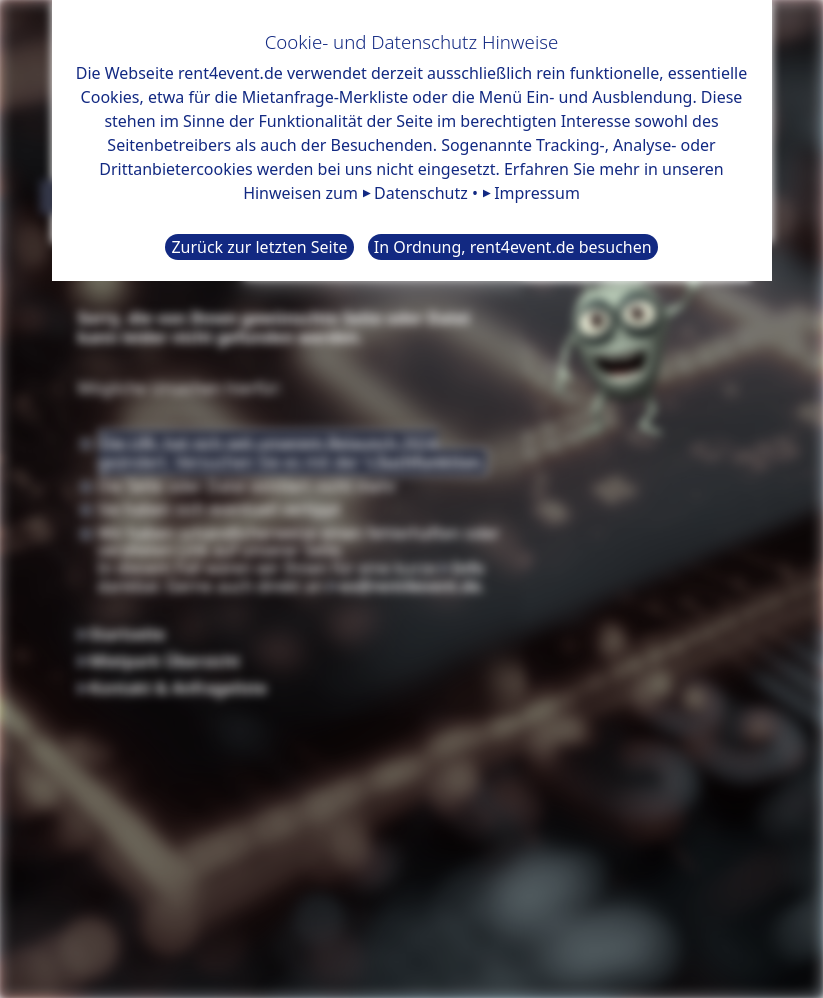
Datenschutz (421, 193)
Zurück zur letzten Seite (259, 247)
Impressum (537, 193)
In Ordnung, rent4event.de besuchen (513, 247)
